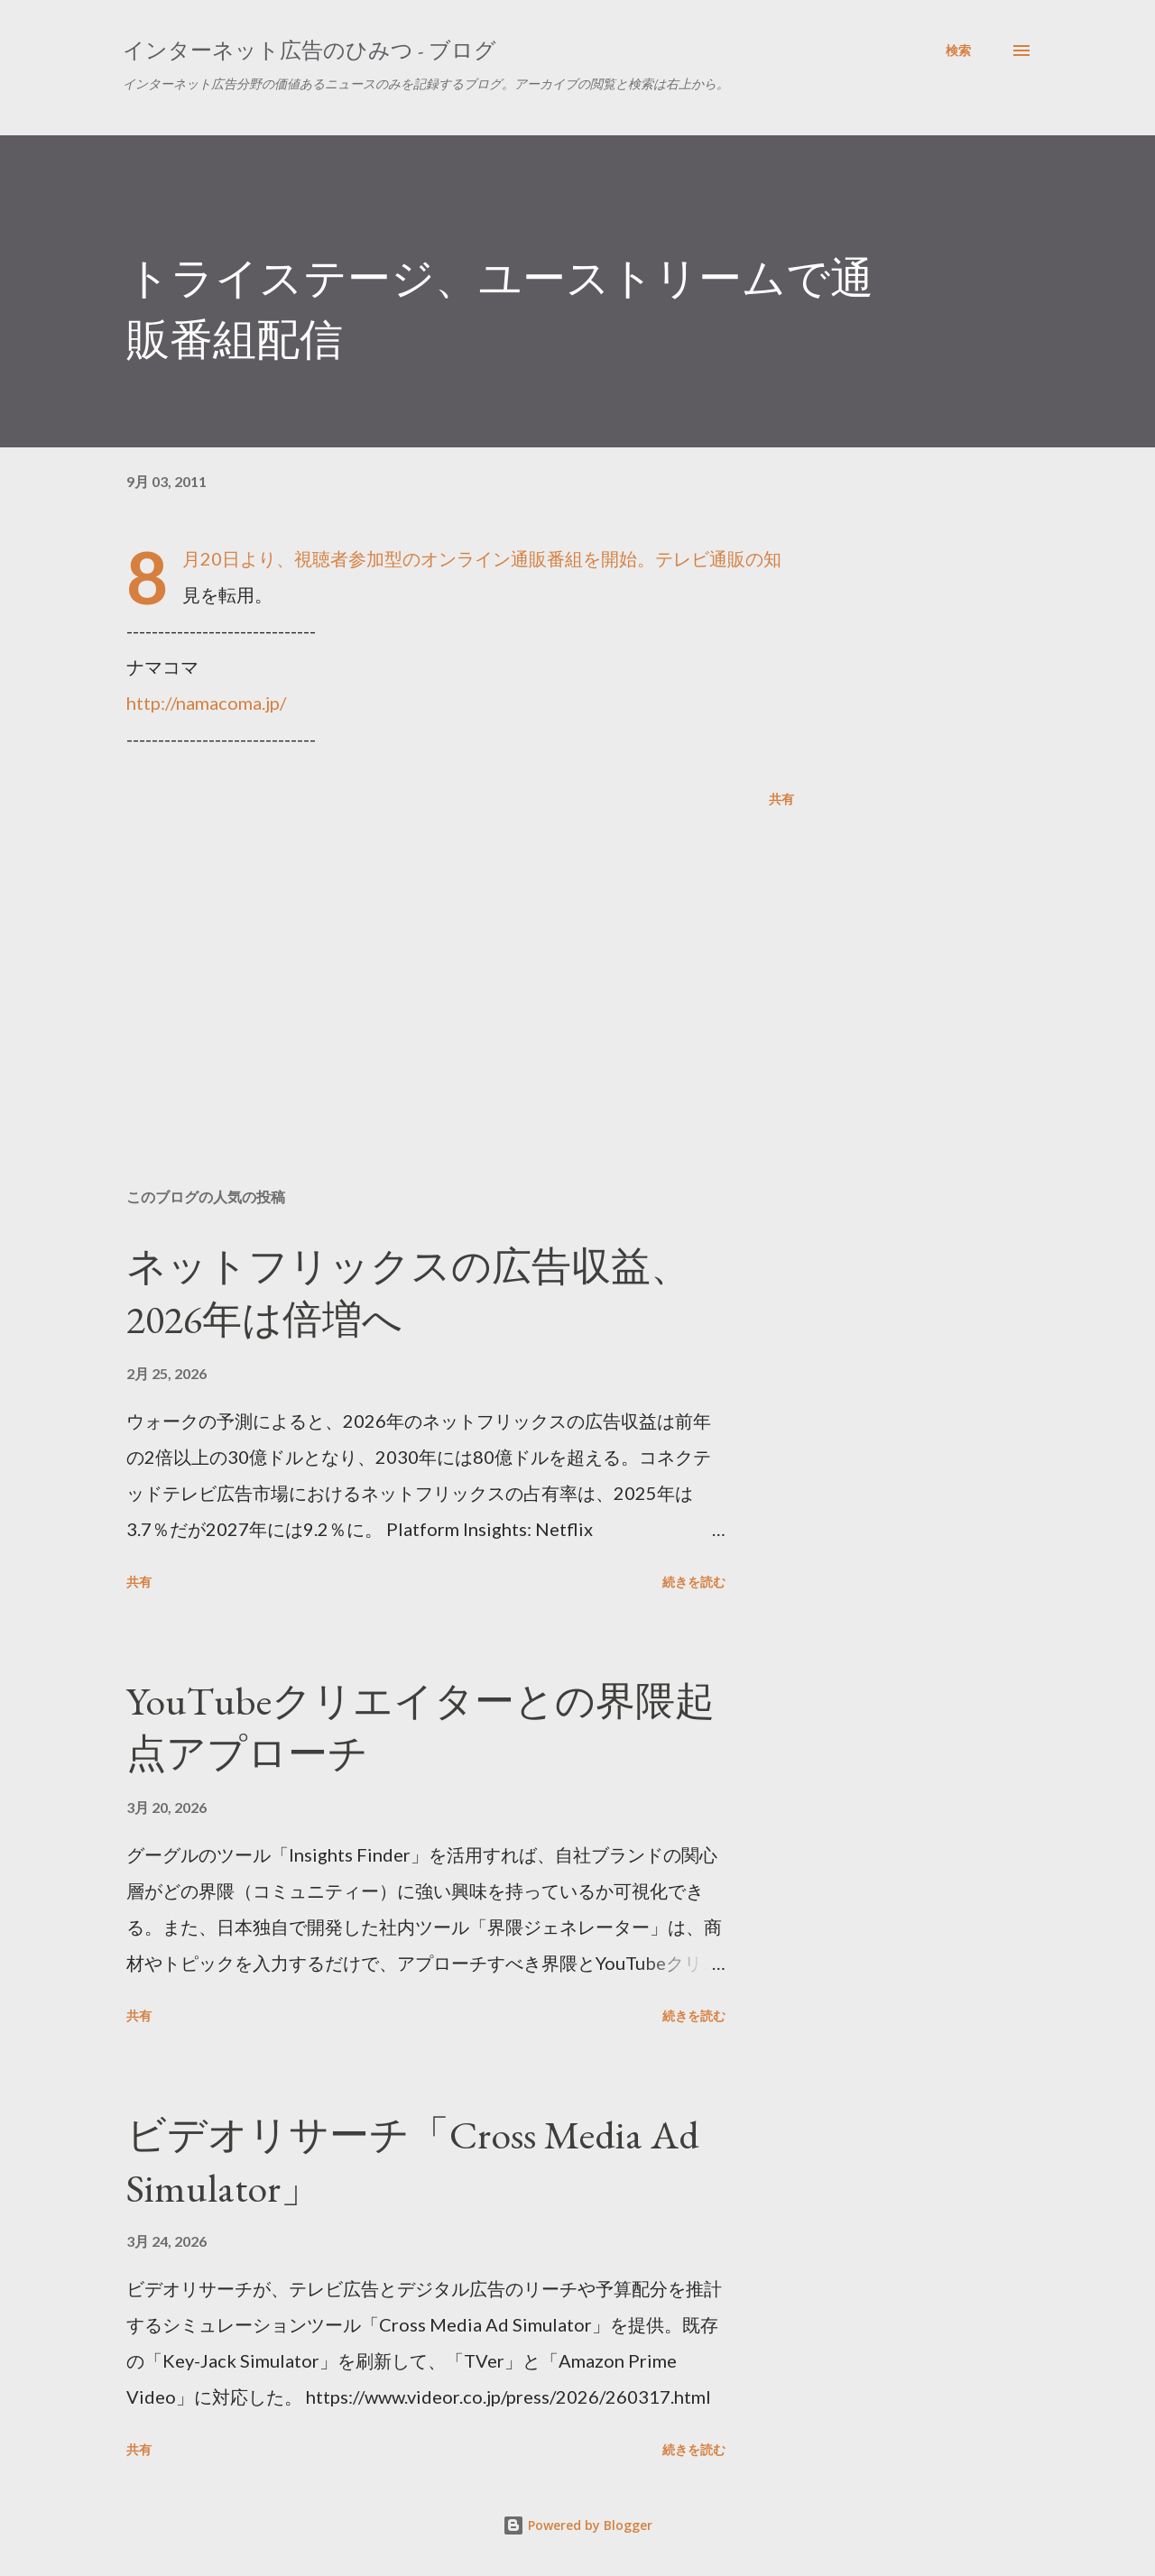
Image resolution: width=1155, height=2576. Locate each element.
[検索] (958, 50)
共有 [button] (781, 798)
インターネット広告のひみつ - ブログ (309, 50)
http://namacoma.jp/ (206, 702)
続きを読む (693, 1581)
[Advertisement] (431, 963)
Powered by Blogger (577, 2525)
